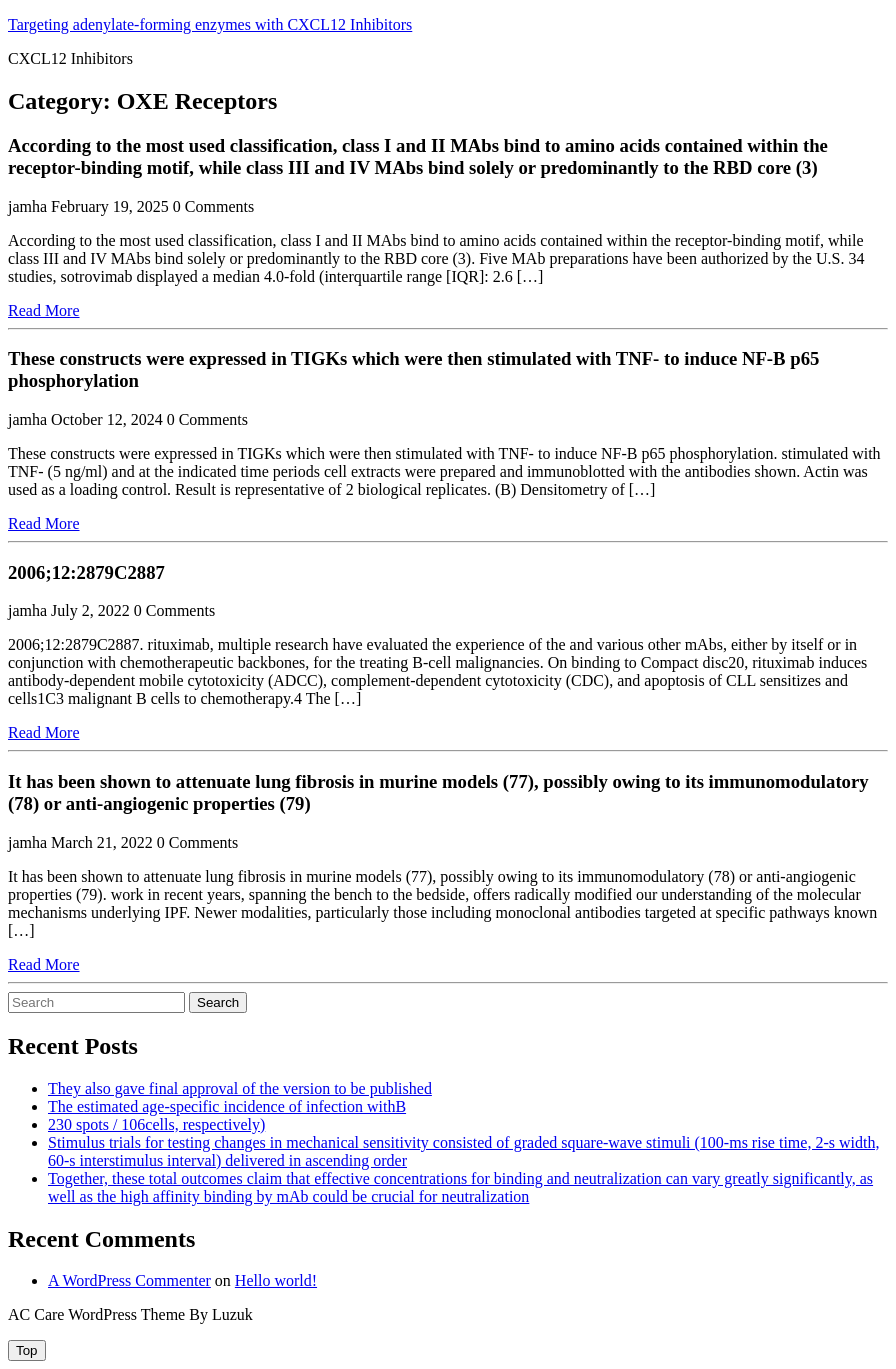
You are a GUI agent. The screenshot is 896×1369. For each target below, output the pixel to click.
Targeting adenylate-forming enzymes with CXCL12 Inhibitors (210, 24)
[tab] (27, 1350)
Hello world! (276, 1280)
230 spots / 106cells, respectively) (156, 1124)
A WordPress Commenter (129, 1280)
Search (218, 1002)
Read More (44, 310)
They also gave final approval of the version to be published (240, 1088)
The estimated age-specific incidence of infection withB (227, 1106)
